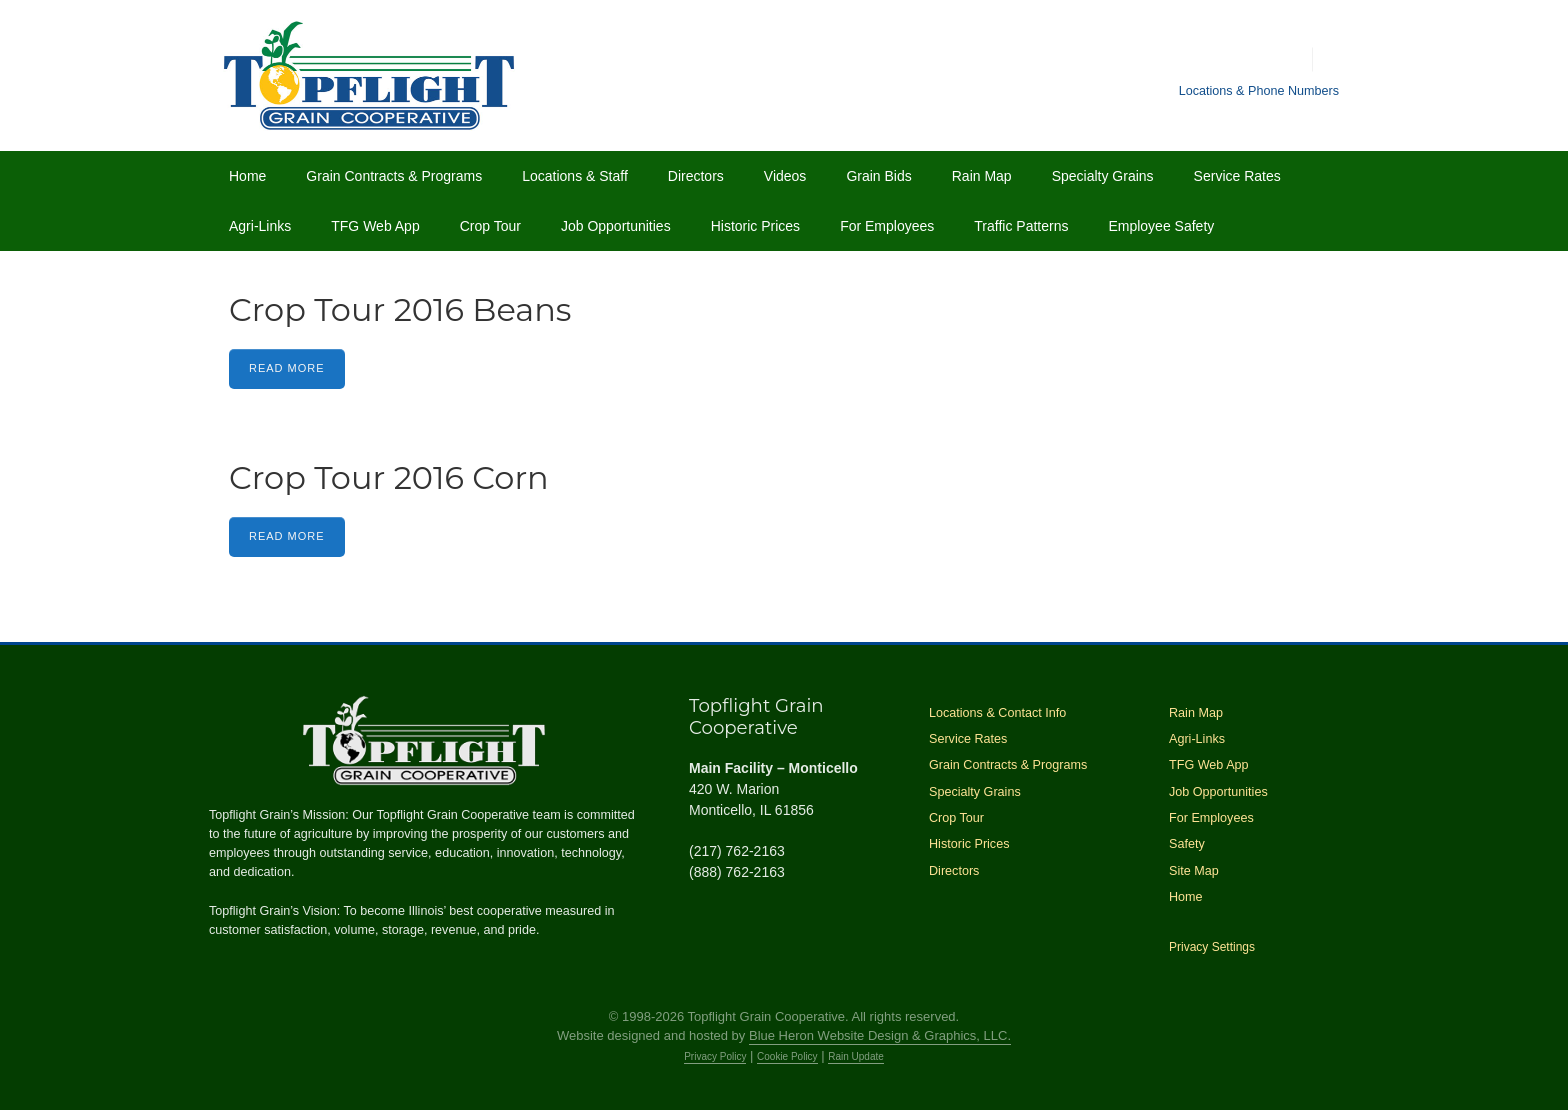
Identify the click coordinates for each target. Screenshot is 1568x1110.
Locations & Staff (575, 176)
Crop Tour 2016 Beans (400, 309)
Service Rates (1237, 176)
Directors (696, 176)
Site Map (1194, 871)
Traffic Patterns (1021, 226)
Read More (287, 368)
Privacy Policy (715, 1056)
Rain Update (856, 1056)
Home (247, 176)
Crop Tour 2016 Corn (389, 477)
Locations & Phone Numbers (1259, 91)
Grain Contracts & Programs (394, 176)
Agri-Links (260, 226)
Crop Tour (490, 226)
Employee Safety (1161, 226)
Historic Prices (755, 226)
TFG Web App (375, 226)
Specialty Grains (1103, 176)
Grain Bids (878, 176)
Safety (1187, 844)
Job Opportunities (616, 226)
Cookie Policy (787, 1056)
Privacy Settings (1212, 947)
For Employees (887, 226)
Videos (785, 176)
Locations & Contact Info (997, 713)
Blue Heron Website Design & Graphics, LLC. (880, 1035)
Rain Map (982, 176)
